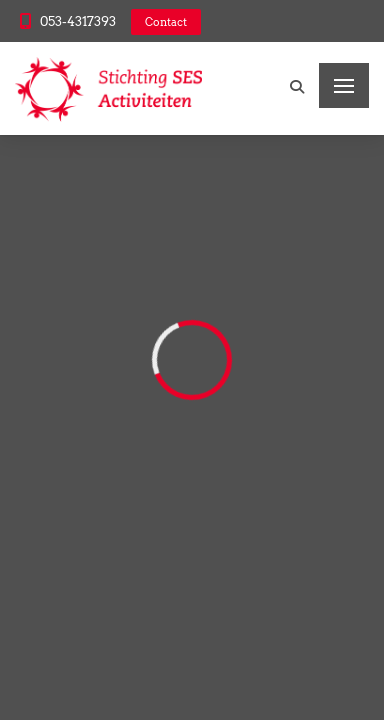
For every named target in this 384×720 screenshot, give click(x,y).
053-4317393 (78, 21)
